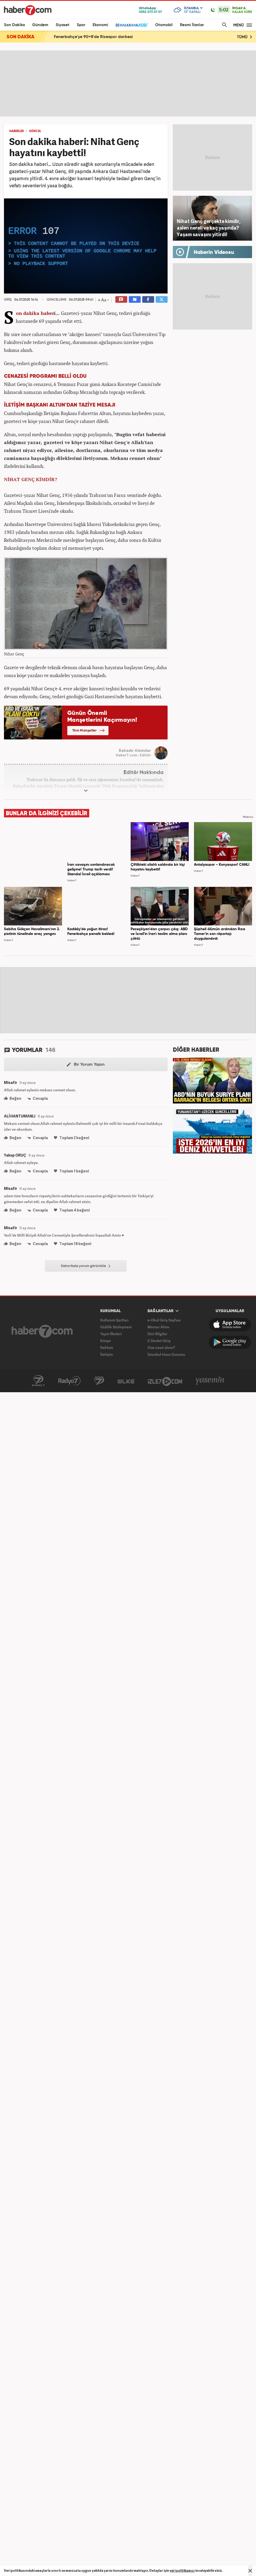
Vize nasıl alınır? (161, 1347)
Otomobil (164, 25)
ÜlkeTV (126, 1381)
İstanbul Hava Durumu (166, 1354)
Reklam (106, 1347)
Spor (81, 25)
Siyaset (62, 25)
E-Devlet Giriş (159, 1340)
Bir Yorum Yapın (86, 1064)
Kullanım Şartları (114, 1319)
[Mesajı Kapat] (250, 2570)
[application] (86, 246)
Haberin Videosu (214, 252)
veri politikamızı (182, 2570)
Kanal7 (38, 1381)
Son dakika (27, 313)
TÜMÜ (244, 37)
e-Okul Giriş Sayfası (164, 1319)
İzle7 (165, 1381)
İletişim (106, 1354)
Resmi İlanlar (192, 25)
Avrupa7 (99, 1381)
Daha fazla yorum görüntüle (85, 1266)
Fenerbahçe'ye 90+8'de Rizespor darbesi (93, 37)
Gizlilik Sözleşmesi (116, 1326)
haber (47, 313)
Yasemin (210, 1381)
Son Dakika (14, 25)
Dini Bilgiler (157, 1333)
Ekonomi (100, 25)
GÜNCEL (35, 131)
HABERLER (16, 131)
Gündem (40, 25)
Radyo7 (69, 1381)
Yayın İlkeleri (111, 1333)
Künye (105, 1340)
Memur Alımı (158, 1326)
